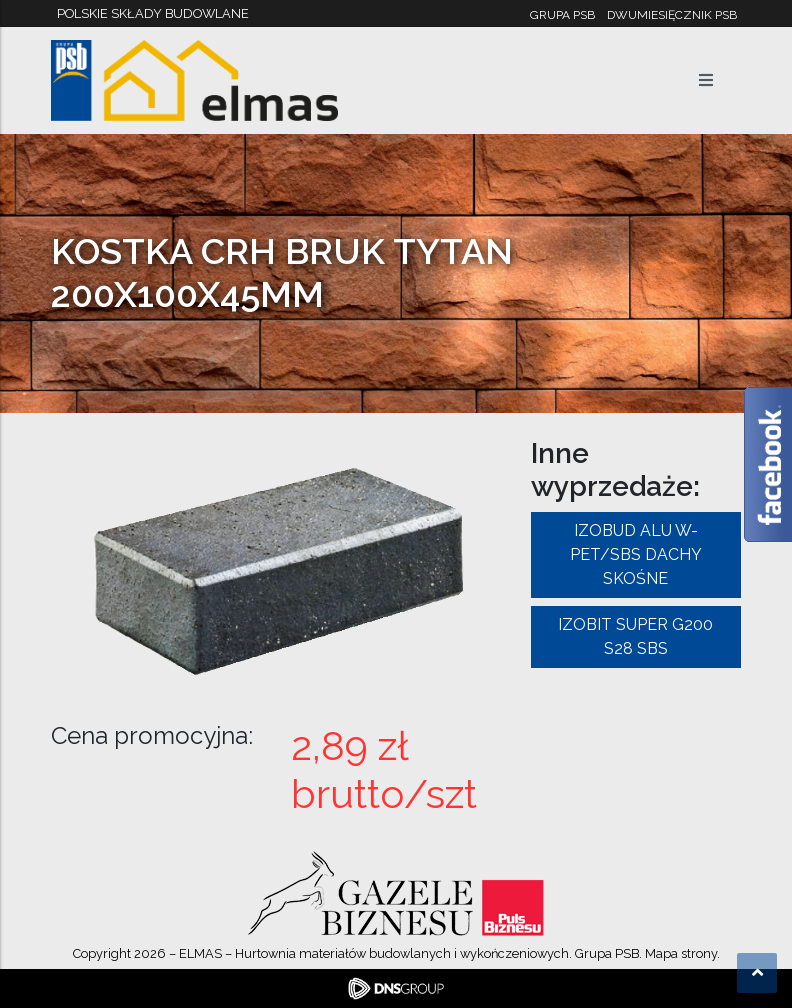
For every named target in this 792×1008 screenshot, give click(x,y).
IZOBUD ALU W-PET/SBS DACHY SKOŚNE (636, 554)
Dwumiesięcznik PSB (672, 15)
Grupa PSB (562, 15)
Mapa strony (681, 953)
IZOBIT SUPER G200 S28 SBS (635, 636)
